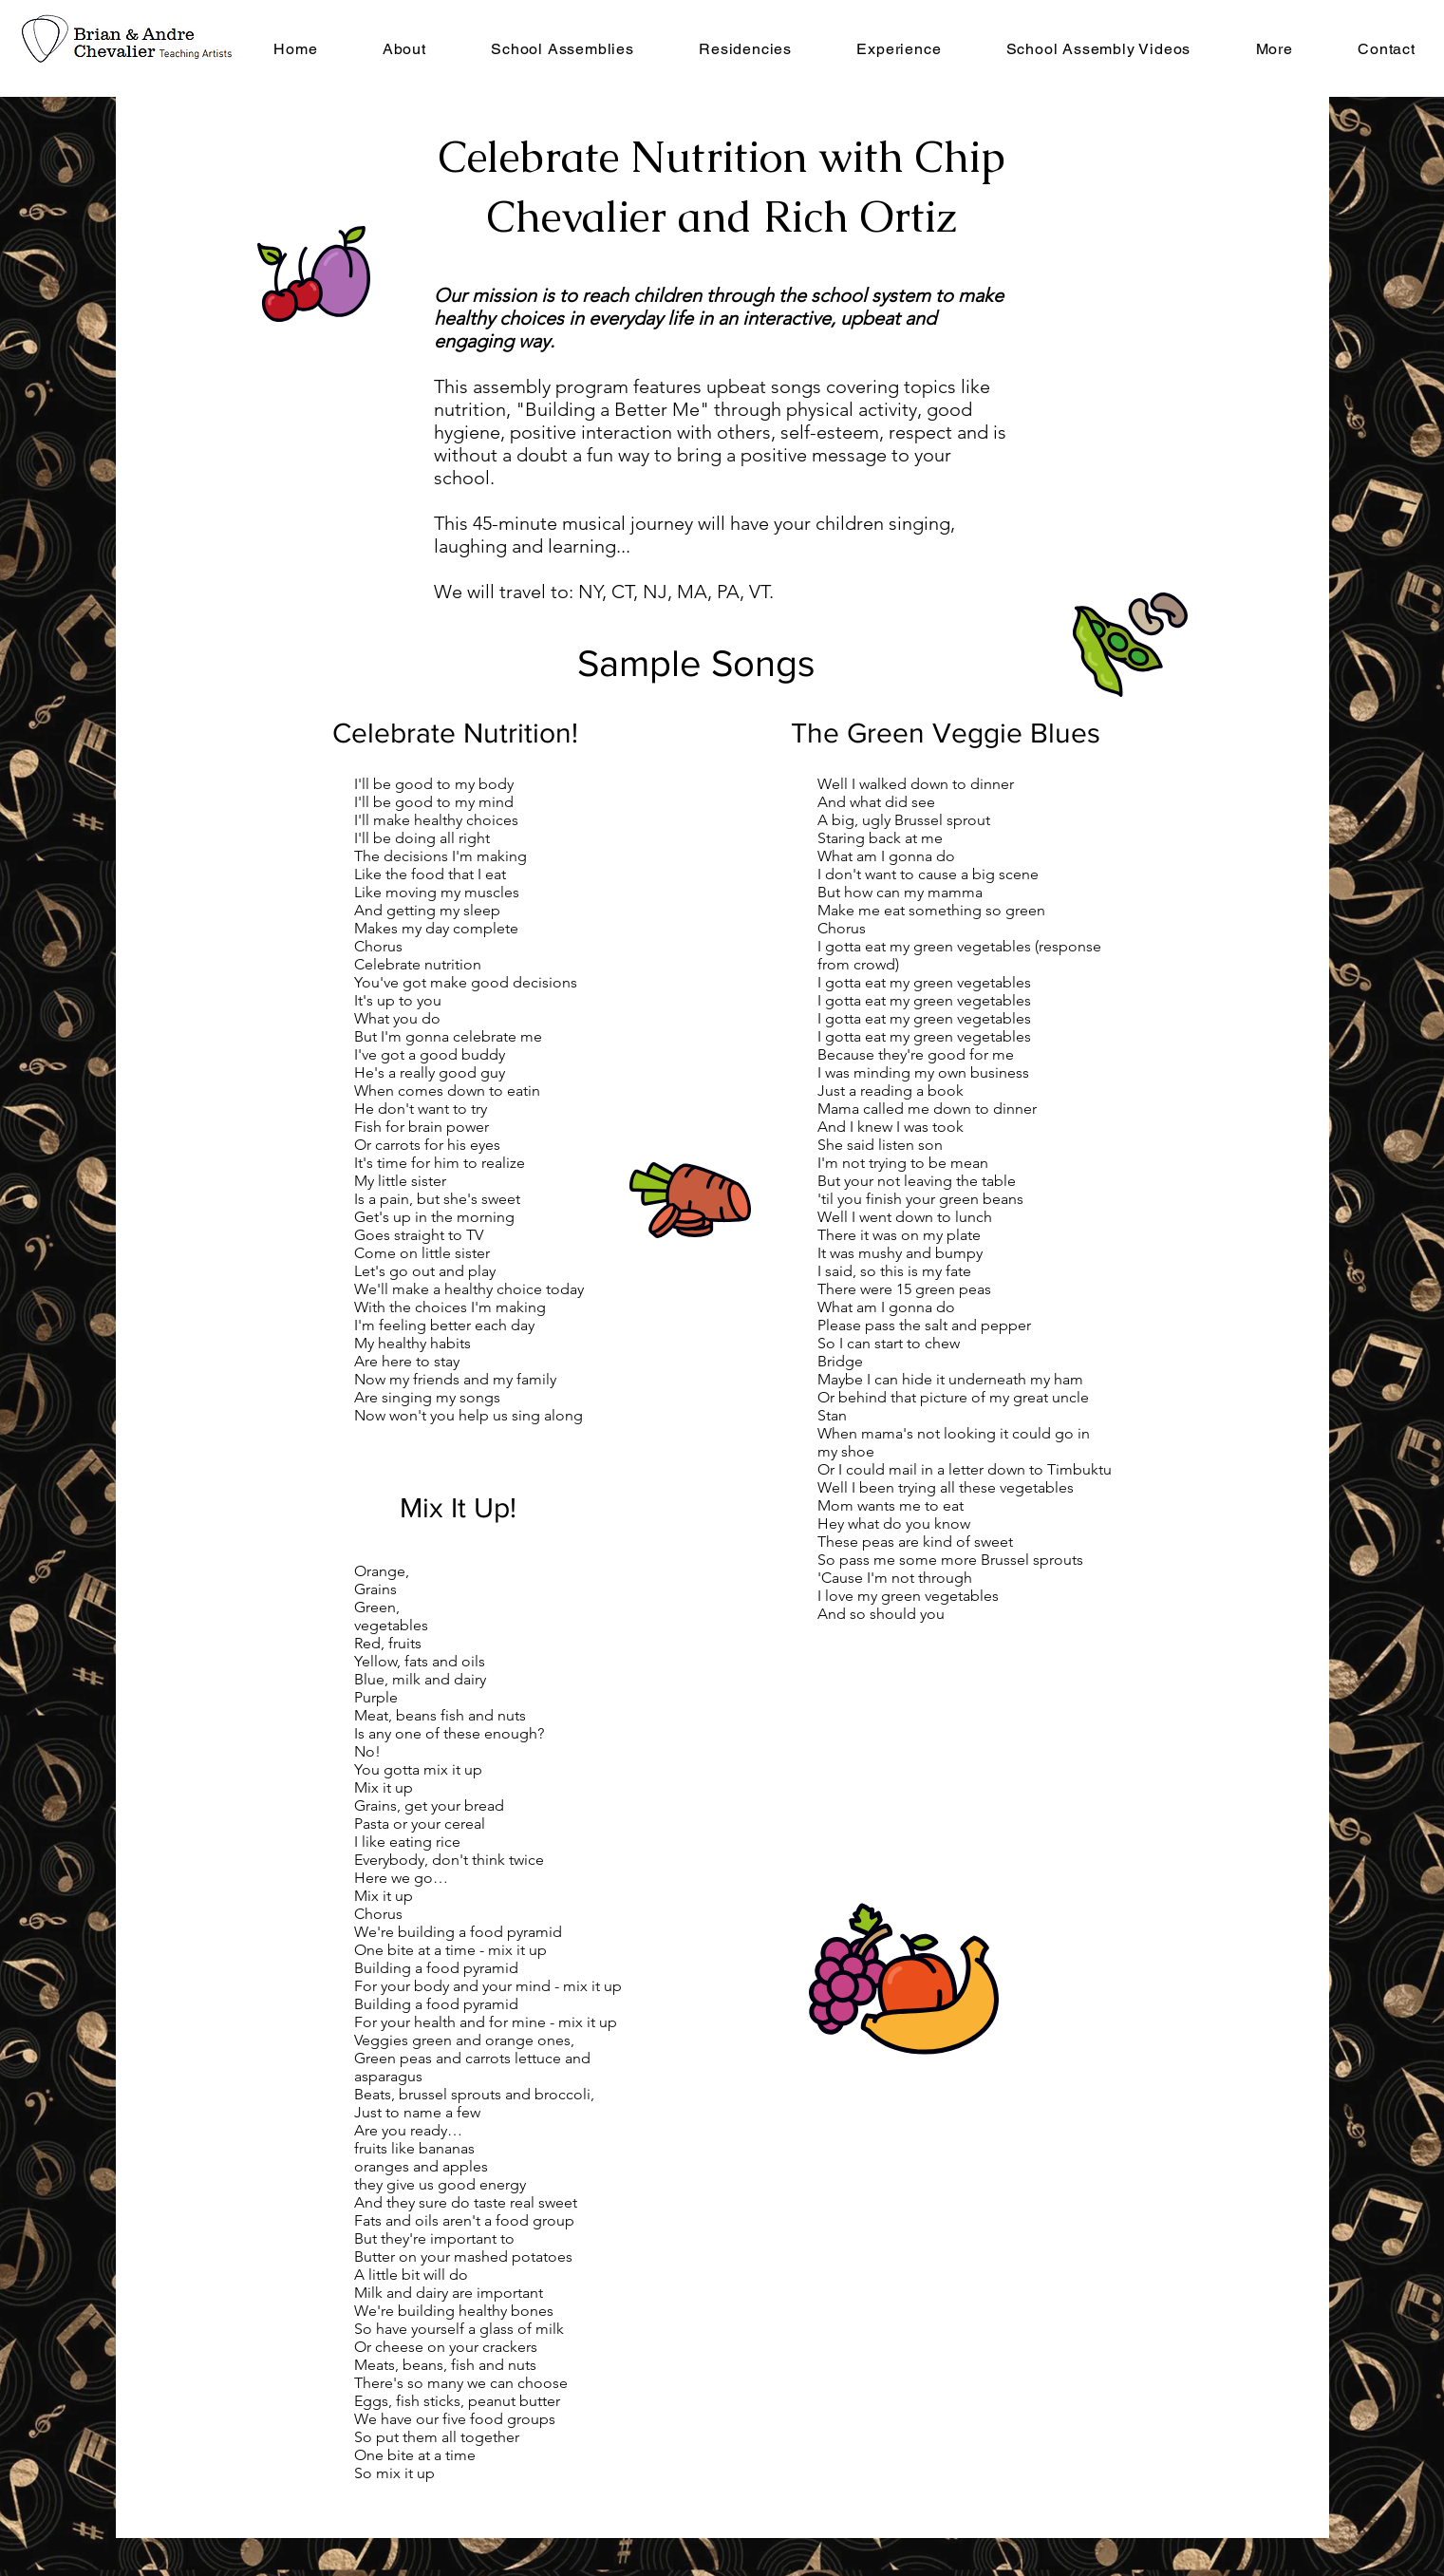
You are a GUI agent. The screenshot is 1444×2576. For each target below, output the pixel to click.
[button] (745, 48)
